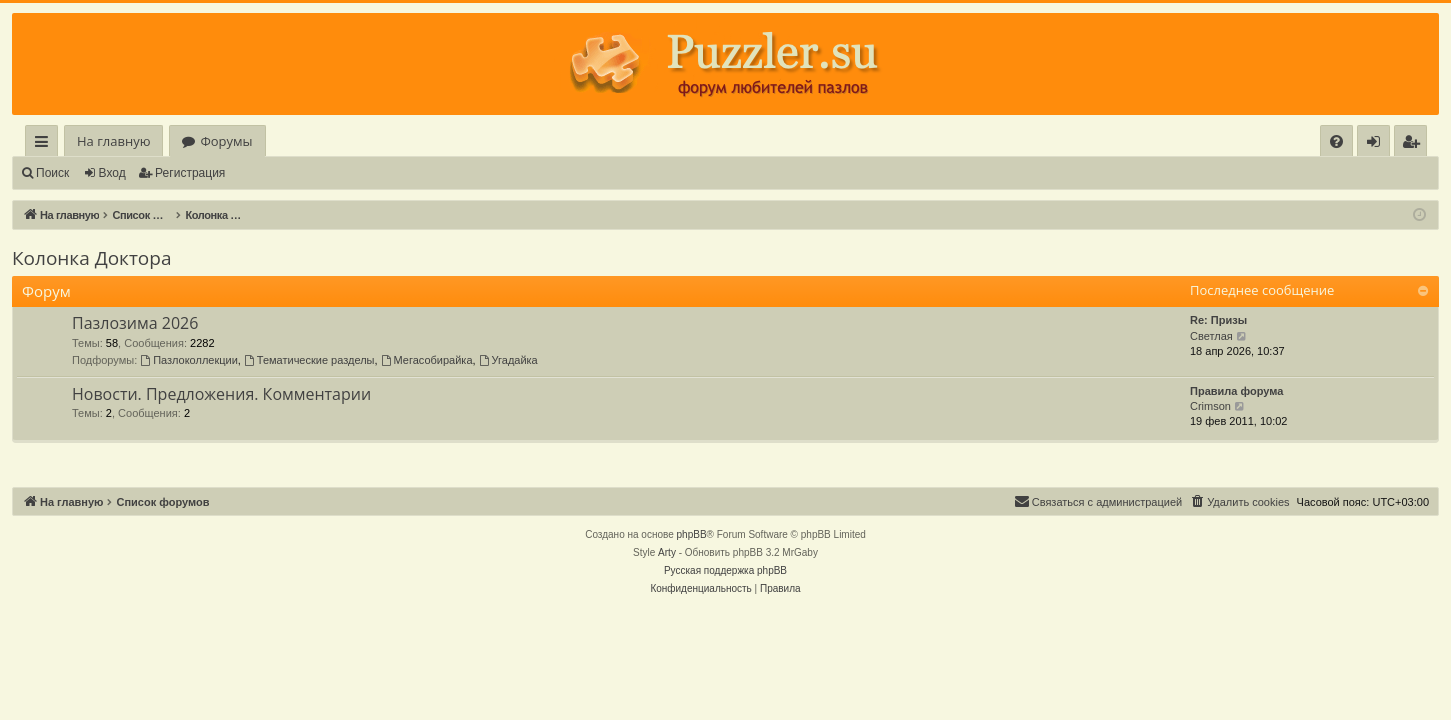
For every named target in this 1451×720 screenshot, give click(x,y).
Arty (667, 552)
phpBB (692, 534)
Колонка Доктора (91, 258)
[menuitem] (1336, 141)
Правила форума (1236, 391)
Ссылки (45, 144)
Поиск (52, 173)
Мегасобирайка (427, 360)
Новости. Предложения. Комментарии (221, 394)
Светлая (1211, 336)
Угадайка (508, 360)
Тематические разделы (309, 360)
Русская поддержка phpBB (725, 570)
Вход (112, 173)
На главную (113, 141)
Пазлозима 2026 (135, 323)
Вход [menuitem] (1377, 144)
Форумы (226, 141)
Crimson (1210, 406)
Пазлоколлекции (189, 360)
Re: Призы (1218, 320)
